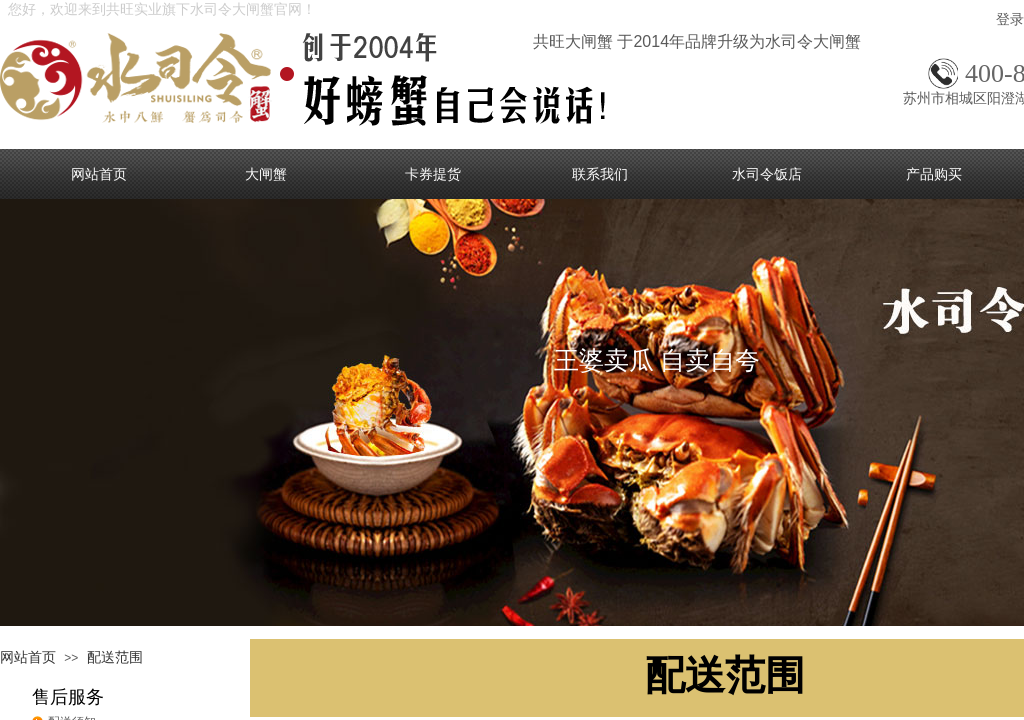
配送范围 (115, 657)
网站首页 (28, 657)
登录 (1010, 19)
